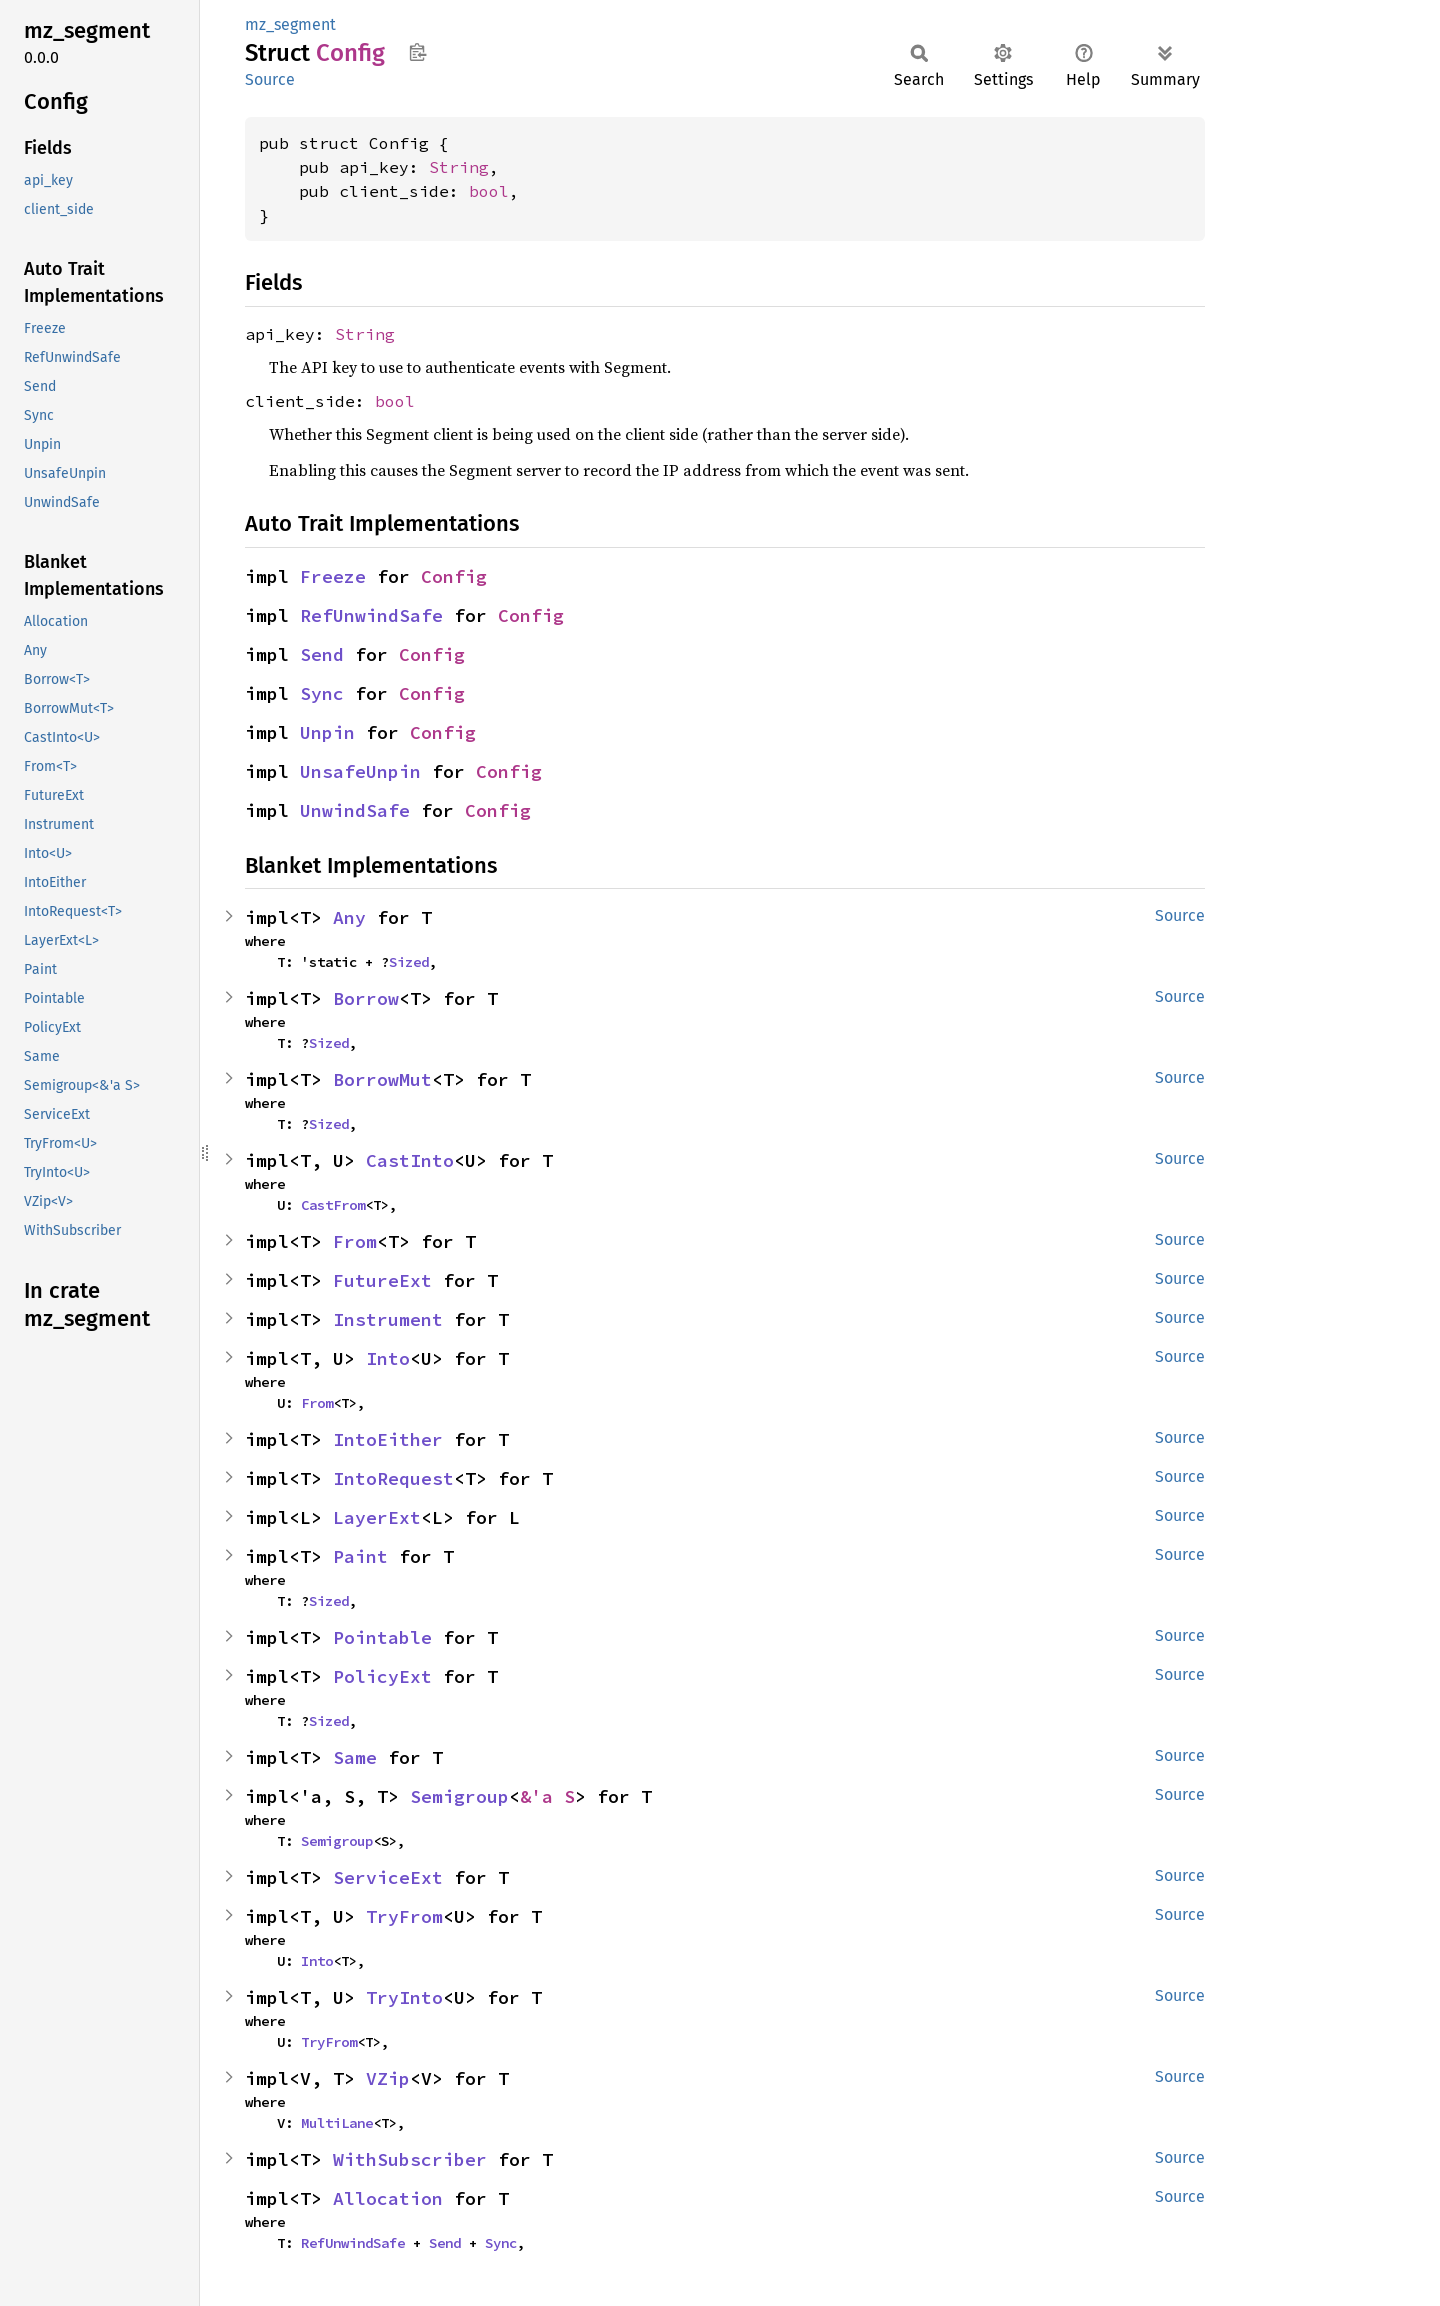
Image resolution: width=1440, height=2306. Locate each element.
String (459, 167)
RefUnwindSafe (371, 615)
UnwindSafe (355, 810)
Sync (322, 693)
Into (388, 1358)
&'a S (547, 1796)
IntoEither (388, 1439)
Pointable (382, 1637)
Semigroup (459, 1796)
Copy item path (417, 52)
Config (454, 576)
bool (489, 191)
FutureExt (382, 1280)
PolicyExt (382, 1676)
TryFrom (404, 1916)
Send (322, 654)
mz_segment (290, 24)
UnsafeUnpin (360, 771)
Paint (360, 1556)
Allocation (388, 2198)
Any (349, 917)
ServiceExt (388, 1877)
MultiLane (337, 2123)
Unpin (327, 732)
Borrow (366, 998)
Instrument (388, 1319)
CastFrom (333, 1205)
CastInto (410, 1160)
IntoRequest (393, 1478)
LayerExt (377, 1517)
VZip (388, 2078)
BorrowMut (382, 1079)
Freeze (333, 576)
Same (355, 1757)
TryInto (404, 1997)
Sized (409, 962)
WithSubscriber (410, 2159)
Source (270, 79)
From (355, 1241)
